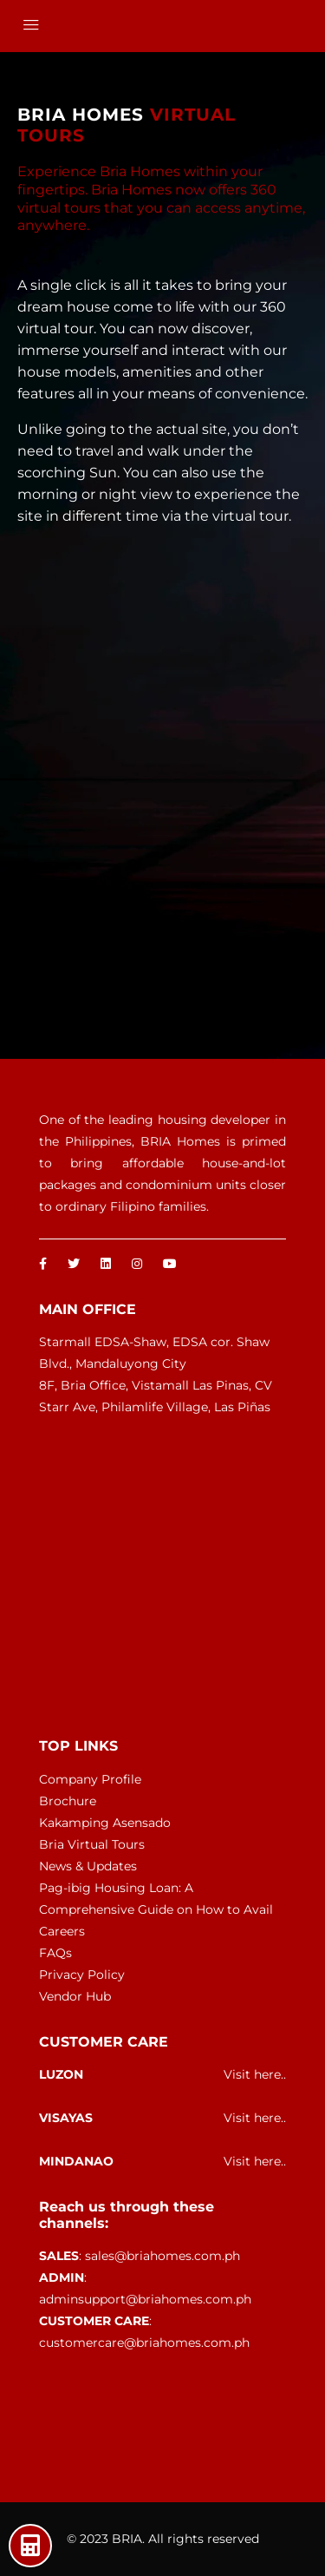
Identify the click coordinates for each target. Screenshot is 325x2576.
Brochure (67, 1801)
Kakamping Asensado (105, 1822)
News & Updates (88, 1866)
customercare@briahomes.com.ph (144, 2342)
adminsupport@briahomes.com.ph (145, 2299)
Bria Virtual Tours (92, 1844)
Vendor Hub (75, 1996)
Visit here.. (255, 2074)
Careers (62, 1931)
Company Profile (90, 1779)
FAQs (55, 1953)
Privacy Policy (82, 1974)
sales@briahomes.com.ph (162, 2256)
